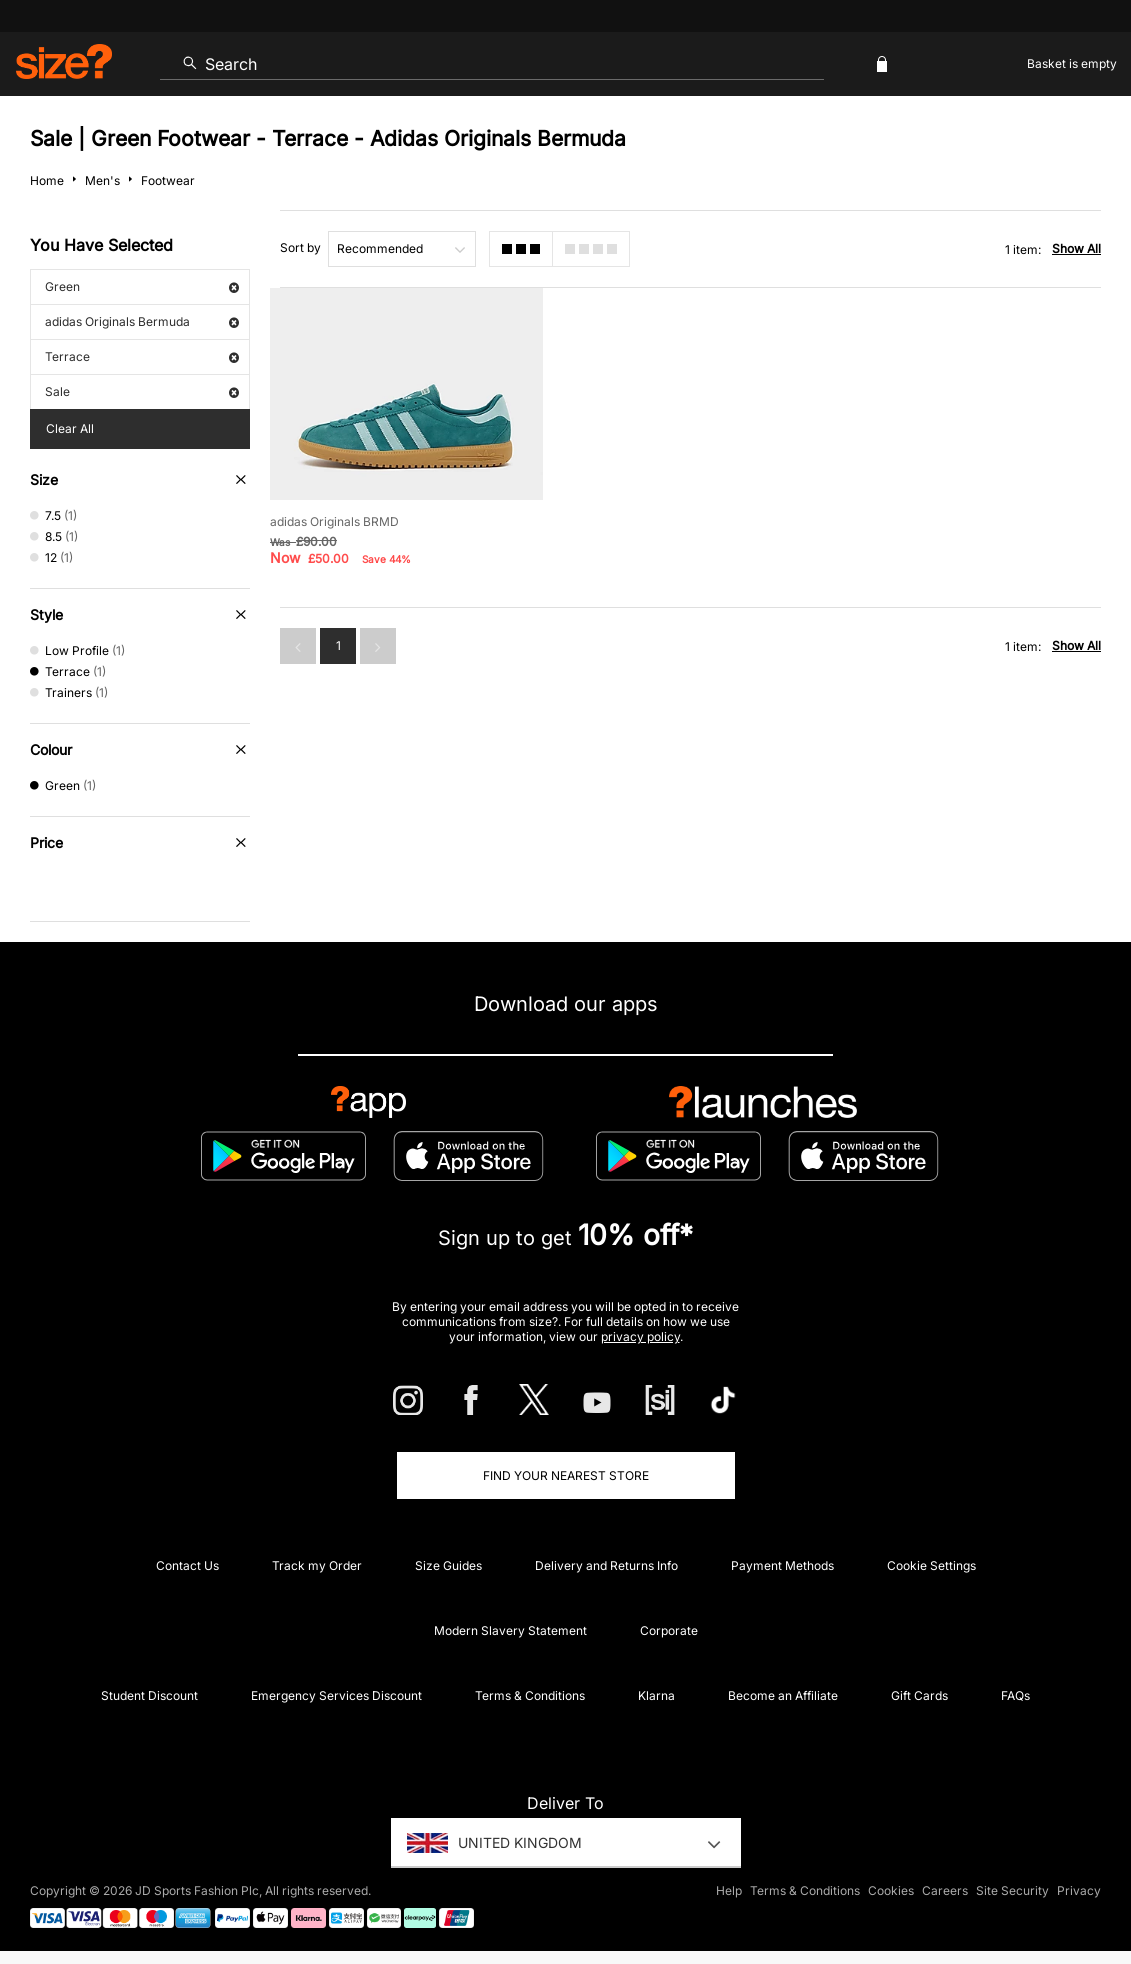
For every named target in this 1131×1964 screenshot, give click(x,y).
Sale (142, 391)
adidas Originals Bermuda (142, 321)
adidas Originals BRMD (334, 521)
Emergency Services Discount (336, 1695)
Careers (945, 1890)
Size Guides (448, 1565)
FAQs (1015, 1695)
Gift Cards (919, 1695)
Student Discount (149, 1695)
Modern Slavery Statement (510, 1630)
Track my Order (317, 1565)
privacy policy (640, 1336)
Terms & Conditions (530, 1695)
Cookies (891, 1890)
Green (142, 286)
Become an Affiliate (783, 1695)
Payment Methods (782, 1565)
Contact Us (187, 1565)
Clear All (70, 428)
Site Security (1012, 1890)
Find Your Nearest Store (566, 1475)
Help (729, 1890)
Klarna (656, 1695)
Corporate (669, 1630)
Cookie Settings (931, 1565)
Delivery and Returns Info (606, 1565)
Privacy (1079, 1890)
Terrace (142, 356)
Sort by (300, 247)
